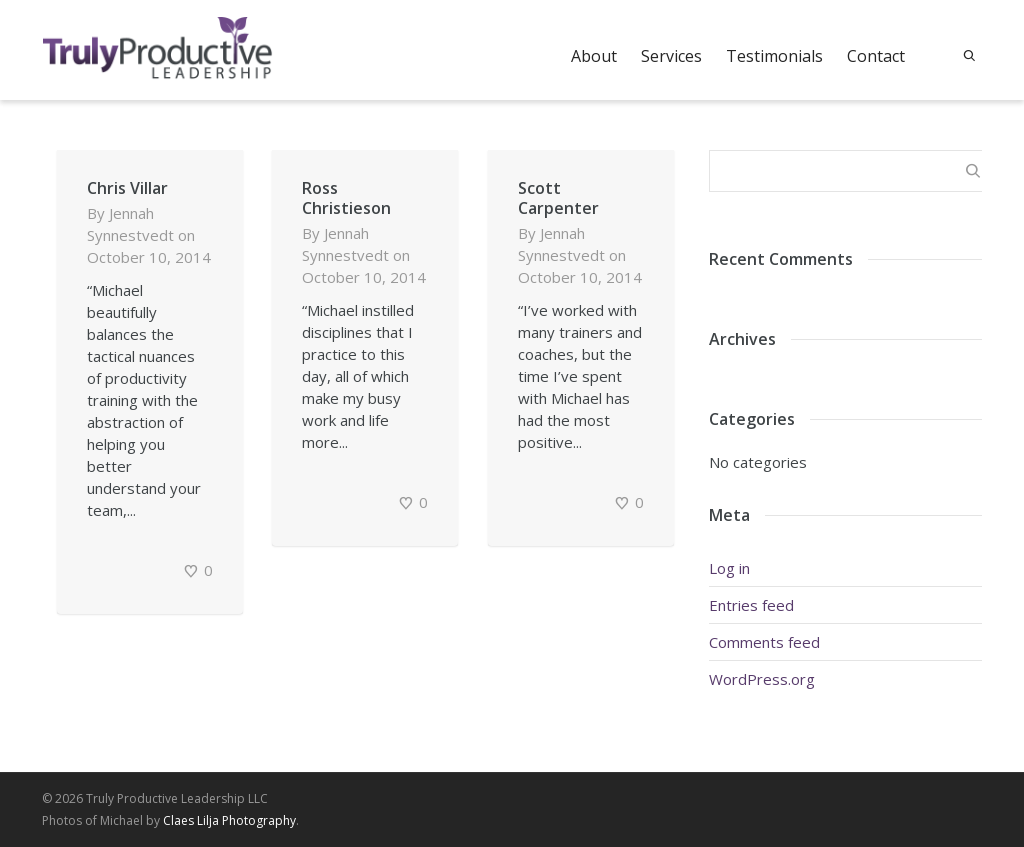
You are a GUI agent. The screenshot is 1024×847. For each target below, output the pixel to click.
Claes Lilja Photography (229, 820)
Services (671, 56)
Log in (729, 568)
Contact (876, 56)
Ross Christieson (346, 198)
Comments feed (764, 642)
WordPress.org (762, 679)
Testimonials (774, 56)
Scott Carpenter (558, 198)
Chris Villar (127, 188)
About (594, 56)
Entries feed (751, 605)
